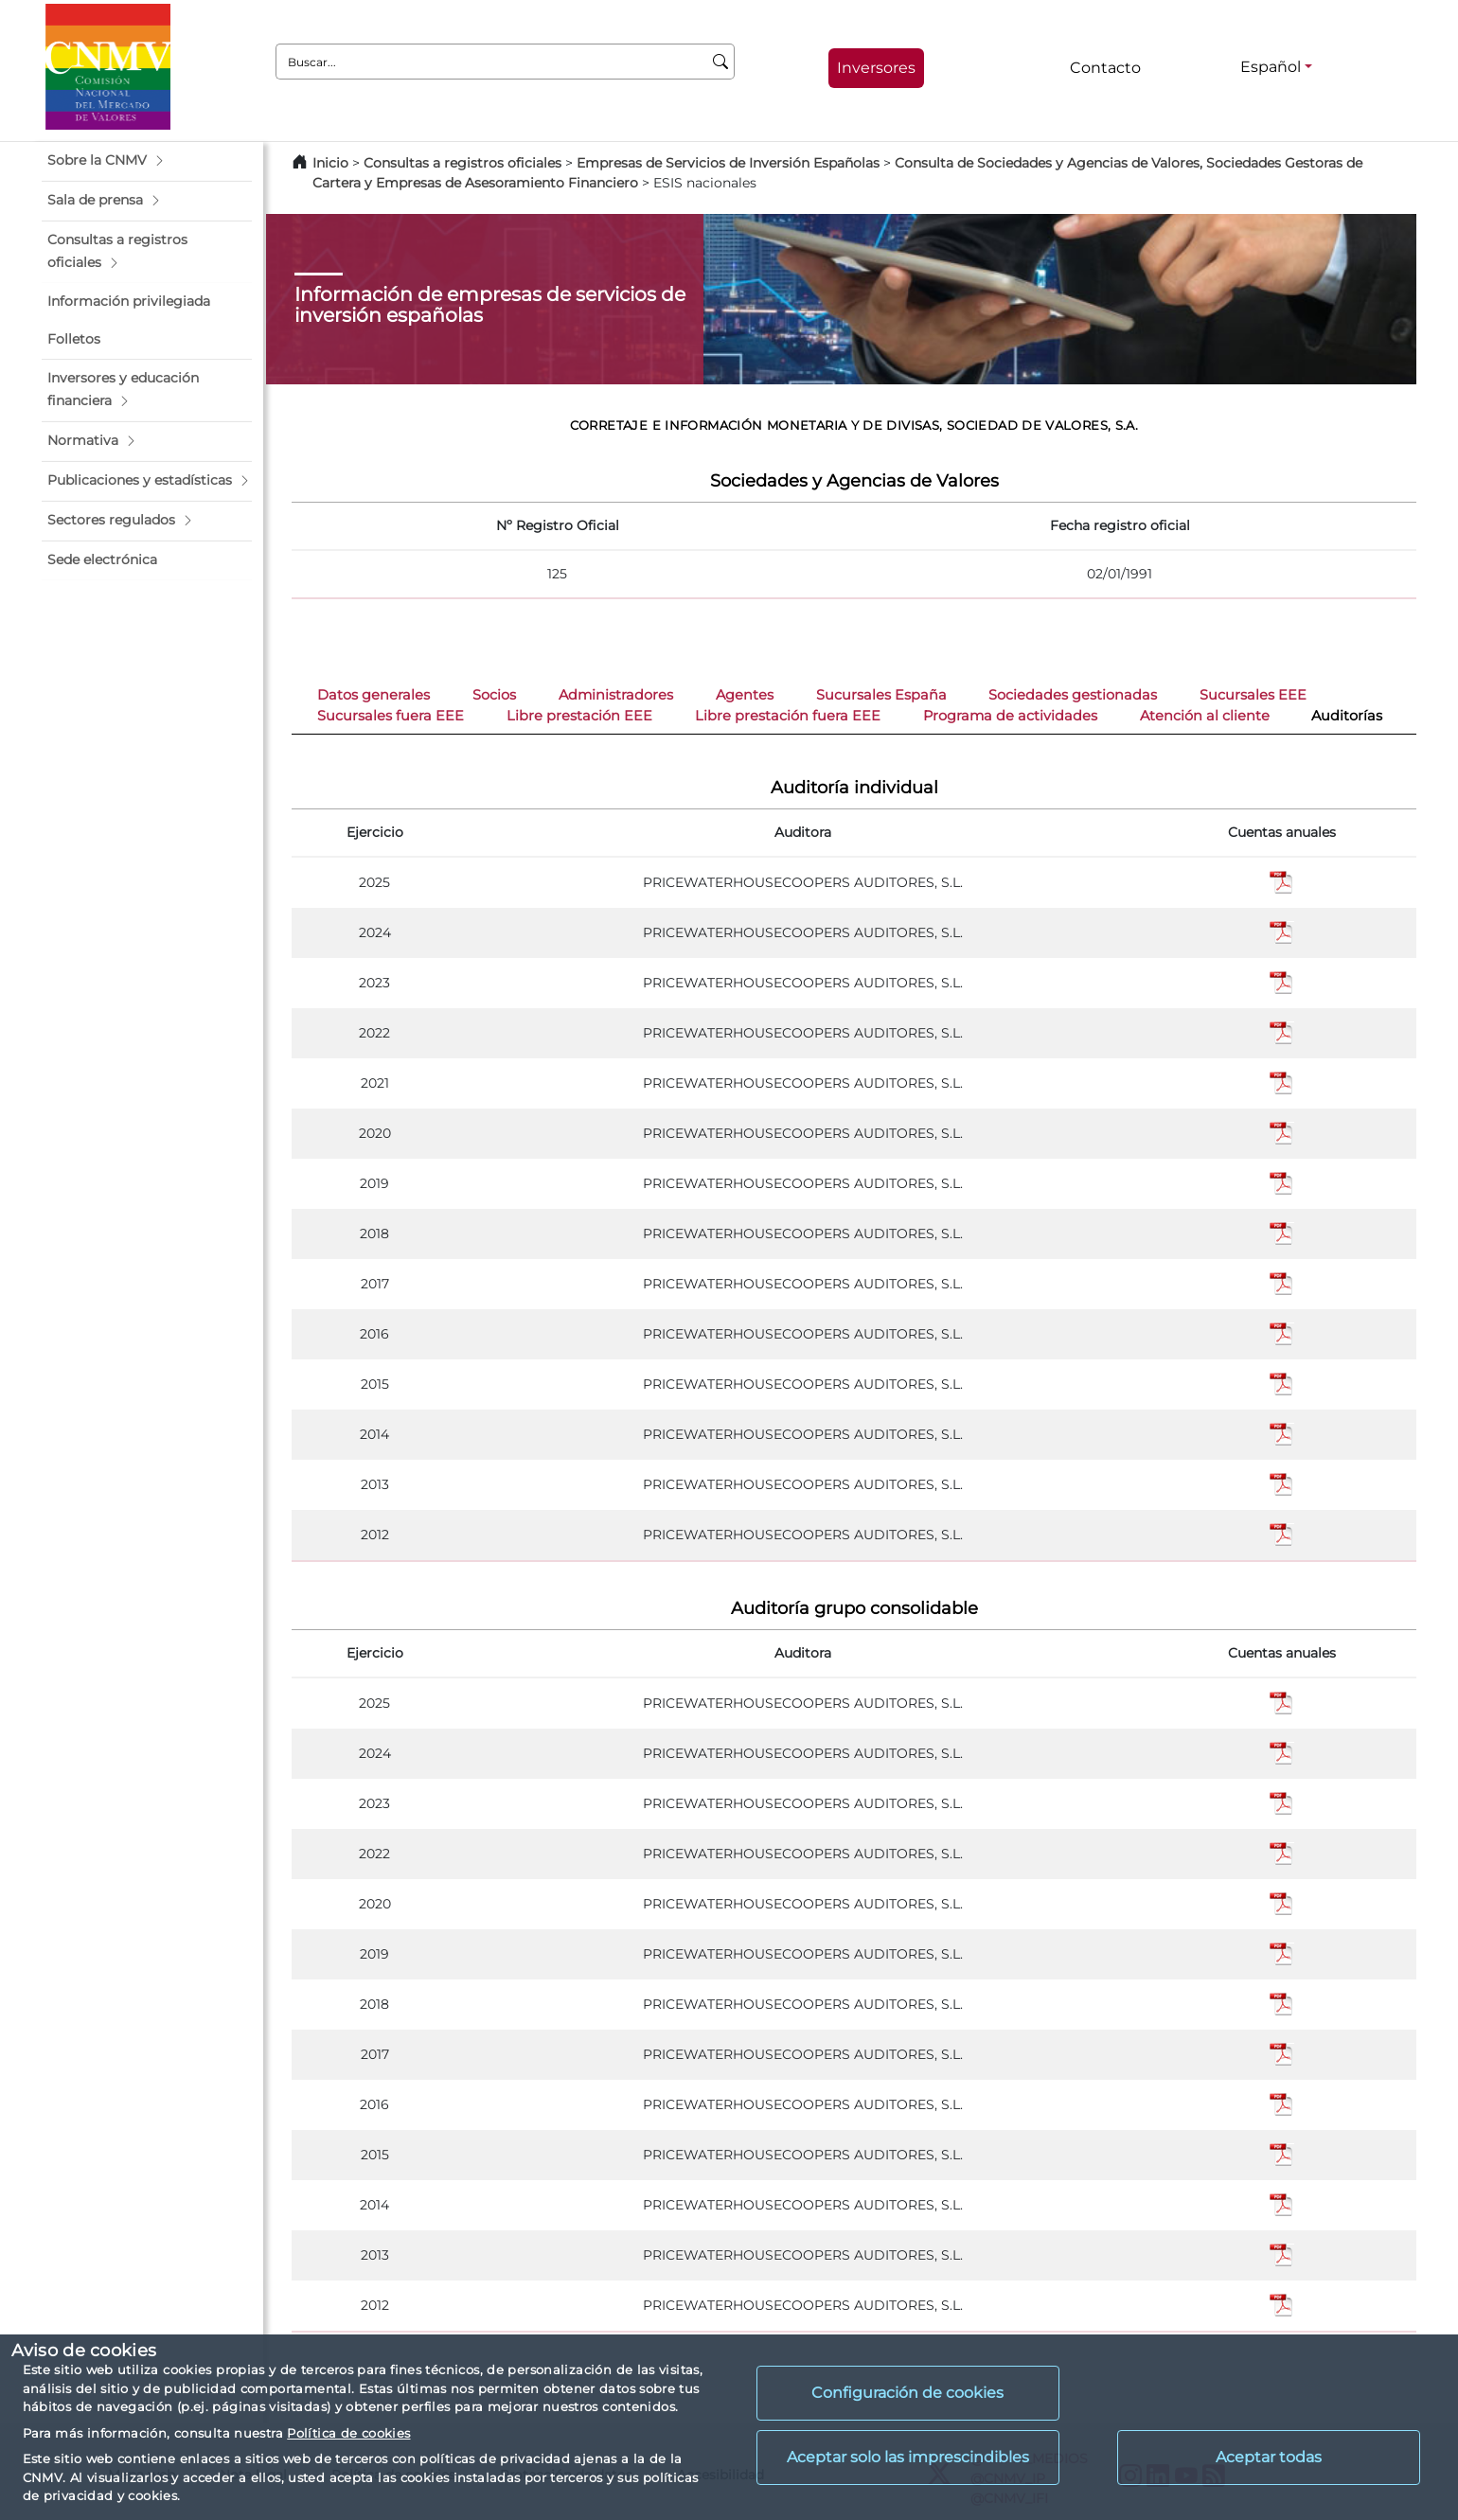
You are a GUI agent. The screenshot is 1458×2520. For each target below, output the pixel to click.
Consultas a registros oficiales (462, 162)
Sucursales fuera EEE (390, 715)
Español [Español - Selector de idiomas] (1270, 67)
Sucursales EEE (1253, 694)
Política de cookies (348, 2432)
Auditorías (1346, 715)
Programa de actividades (1010, 715)
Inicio (330, 162)
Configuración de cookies (907, 2393)
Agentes (744, 694)
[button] (147, 161)
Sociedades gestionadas (1072, 694)
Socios (494, 694)
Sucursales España (881, 694)
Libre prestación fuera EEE (787, 715)
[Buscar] (721, 62)
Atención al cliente (1205, 715)
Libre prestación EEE (579, 715)
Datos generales (373, 694)
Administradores (616, 694)
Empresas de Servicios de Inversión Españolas (728, 162)
